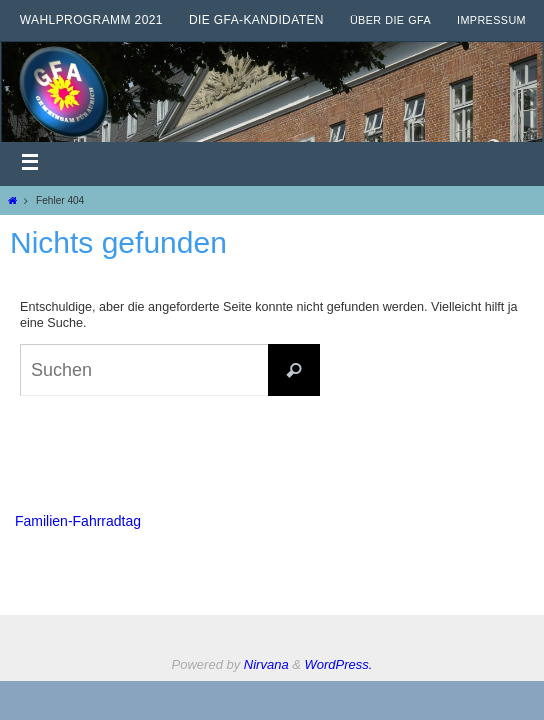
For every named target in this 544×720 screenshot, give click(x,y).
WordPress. (339, 664)
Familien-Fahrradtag (78, 521)
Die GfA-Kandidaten (256, 20)
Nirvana (266, 664)
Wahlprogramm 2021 (91, 20)
